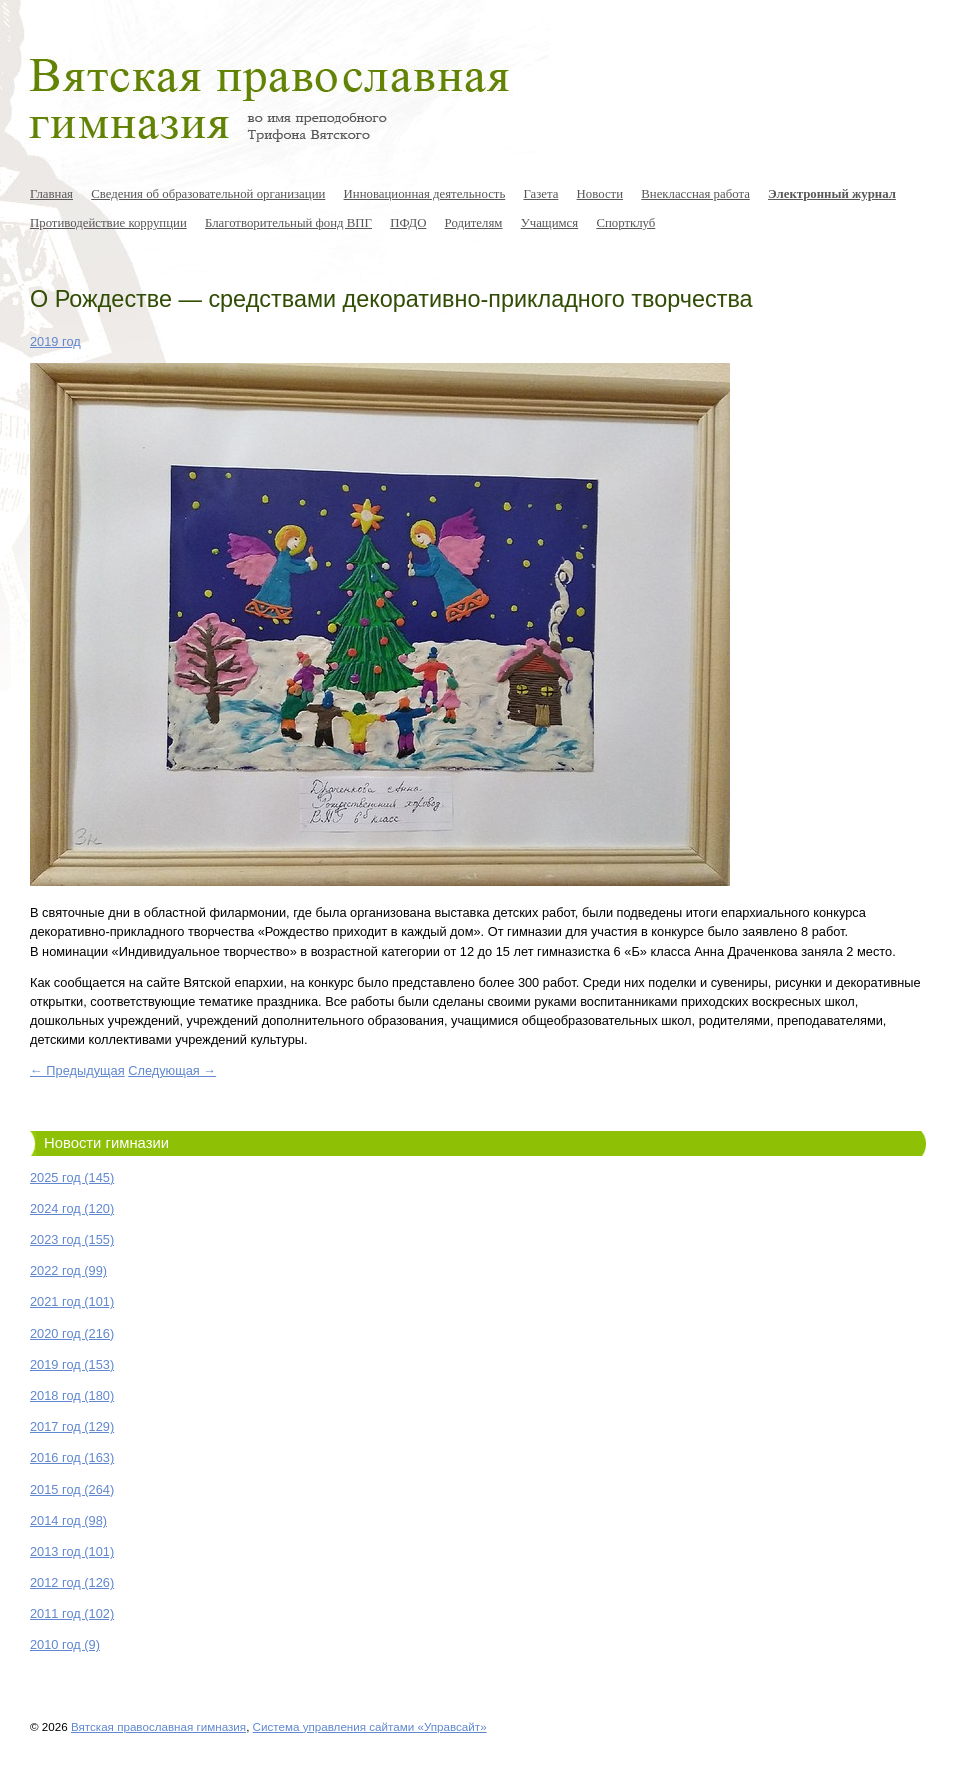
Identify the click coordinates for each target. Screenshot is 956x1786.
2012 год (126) (72, 1582)
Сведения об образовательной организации (208, 194)
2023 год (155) (72, 1239)
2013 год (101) (72, 1551)
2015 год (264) (72, 1489)
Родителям (474, 223)
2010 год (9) (65, 1644)
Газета (540, 194)
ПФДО (408, 223)
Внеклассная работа (695, 194)
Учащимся (550, 223)
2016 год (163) (72, 1457)
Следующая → (172, 1070)
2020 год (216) (72, 1333)
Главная (51, 194)
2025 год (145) (72, 1177)
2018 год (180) (72, 1395)
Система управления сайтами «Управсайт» (370, 1726)
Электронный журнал (832, 194)
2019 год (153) (72, 1364)
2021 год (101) (72, 1301)
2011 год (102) (72, 1613)
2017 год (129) (72, 1426)
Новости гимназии (106, 1143)
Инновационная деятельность (425, 194)
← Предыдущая (77, 1070)
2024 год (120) (72, 1208)
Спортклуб (625, 223)
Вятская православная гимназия (158, 1726)
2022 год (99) (68, 1270)
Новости (600, 194)
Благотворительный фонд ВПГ (288, 223)
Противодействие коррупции (108, 223)
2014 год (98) (68, 1520)
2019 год (55, 341)
